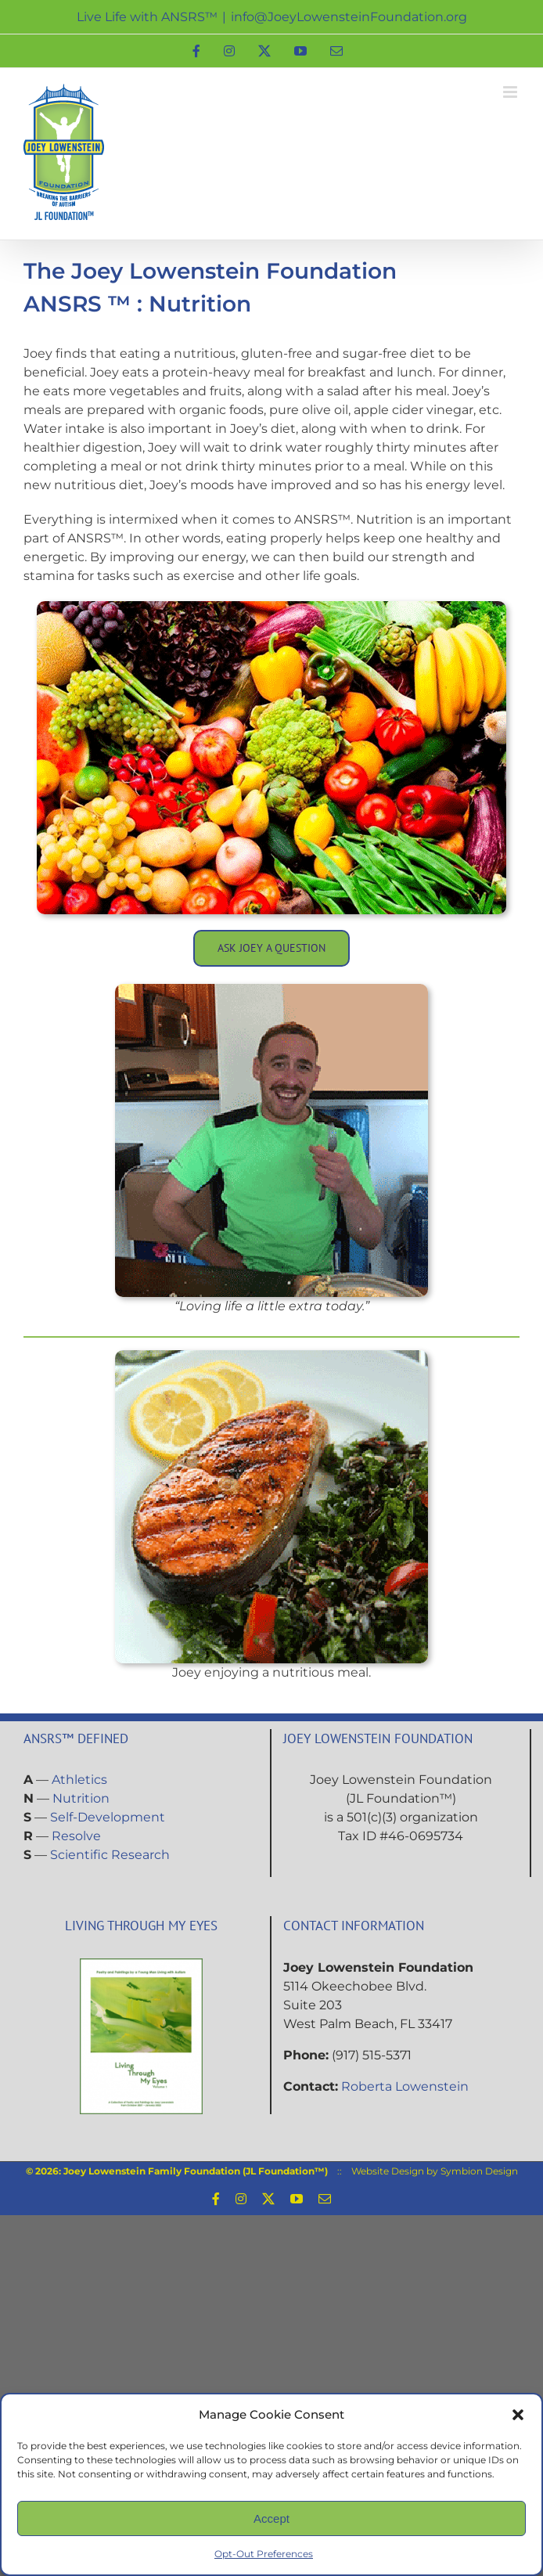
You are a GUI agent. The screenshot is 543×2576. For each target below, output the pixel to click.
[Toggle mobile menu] (511, 92)
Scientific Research (110, 1854)
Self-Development (107, 1817)
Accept (271, 2518)
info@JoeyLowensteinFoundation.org (349, 16)
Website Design (387, 2171)
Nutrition (81, 1798)
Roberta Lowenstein (405, 2086)
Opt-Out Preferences (263, 2554)
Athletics (79, 1779)
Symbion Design (479, 2171)
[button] (518, 2415)
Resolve (76, 1835)
